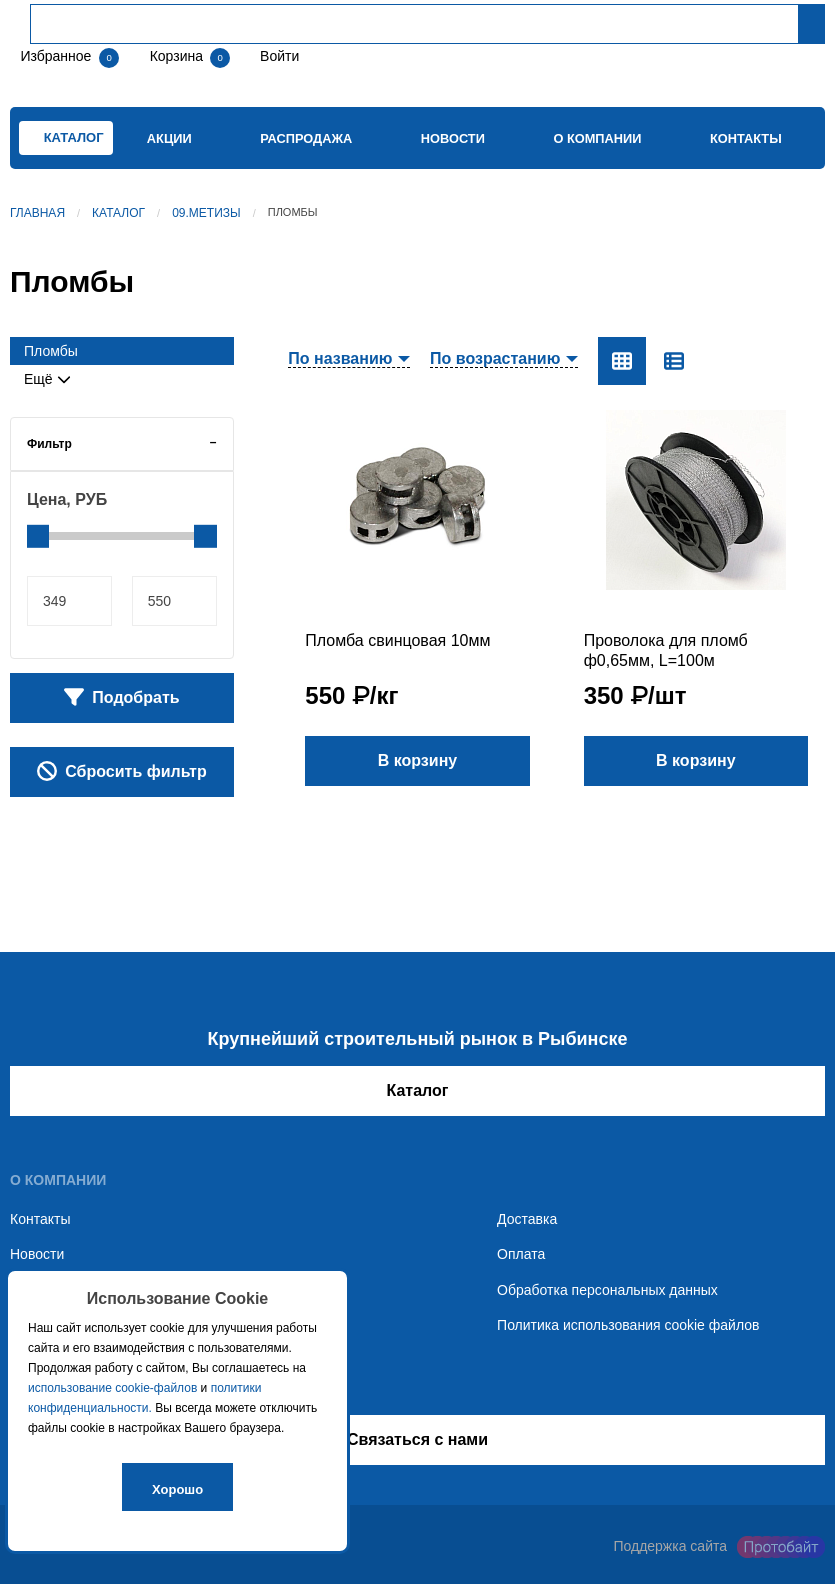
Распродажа (306, 138)
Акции (169, 138)
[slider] (38, 536)
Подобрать (122, 697)
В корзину (417, 760)
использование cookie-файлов (112, 1388)
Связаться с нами (417, 1439)
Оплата (521, 1254)
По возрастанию (495, 359)
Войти (277, 56)
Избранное (55, 56)
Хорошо (177, 1489)
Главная (37, 213)
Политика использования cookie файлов (628, 1325)
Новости (453, 138)
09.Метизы (206, 213)
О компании (597, 138)
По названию (340, 359)
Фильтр (49, 444)
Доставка (527, 1219)
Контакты (746, 138)
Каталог (118, 213)
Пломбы (51, 351)
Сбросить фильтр (122, 771)
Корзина (178, 56)
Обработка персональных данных (607, 1290)
